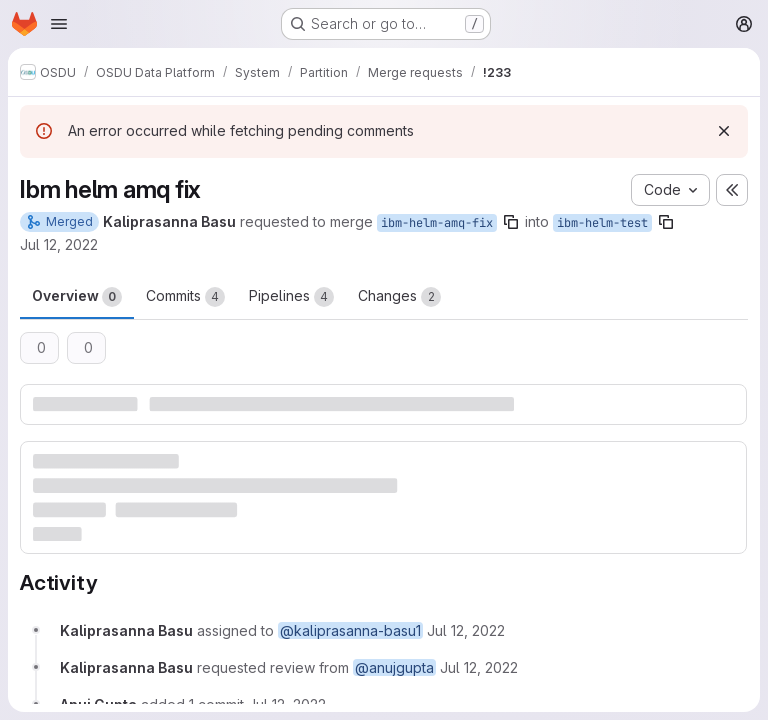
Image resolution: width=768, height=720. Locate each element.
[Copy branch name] (511, 222)
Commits (185, 297)
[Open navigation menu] (59, 24)
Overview (77, 297)
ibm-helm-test (602, 223)
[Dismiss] (724, 131)
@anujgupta (394, 667)
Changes (399, 297)
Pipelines (291, 297)
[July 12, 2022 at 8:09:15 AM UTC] (479, 667)
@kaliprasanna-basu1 (350, 630)
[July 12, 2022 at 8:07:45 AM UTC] (466, 630)
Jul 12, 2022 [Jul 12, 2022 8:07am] (59, 244)
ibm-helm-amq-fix (437, 223)
